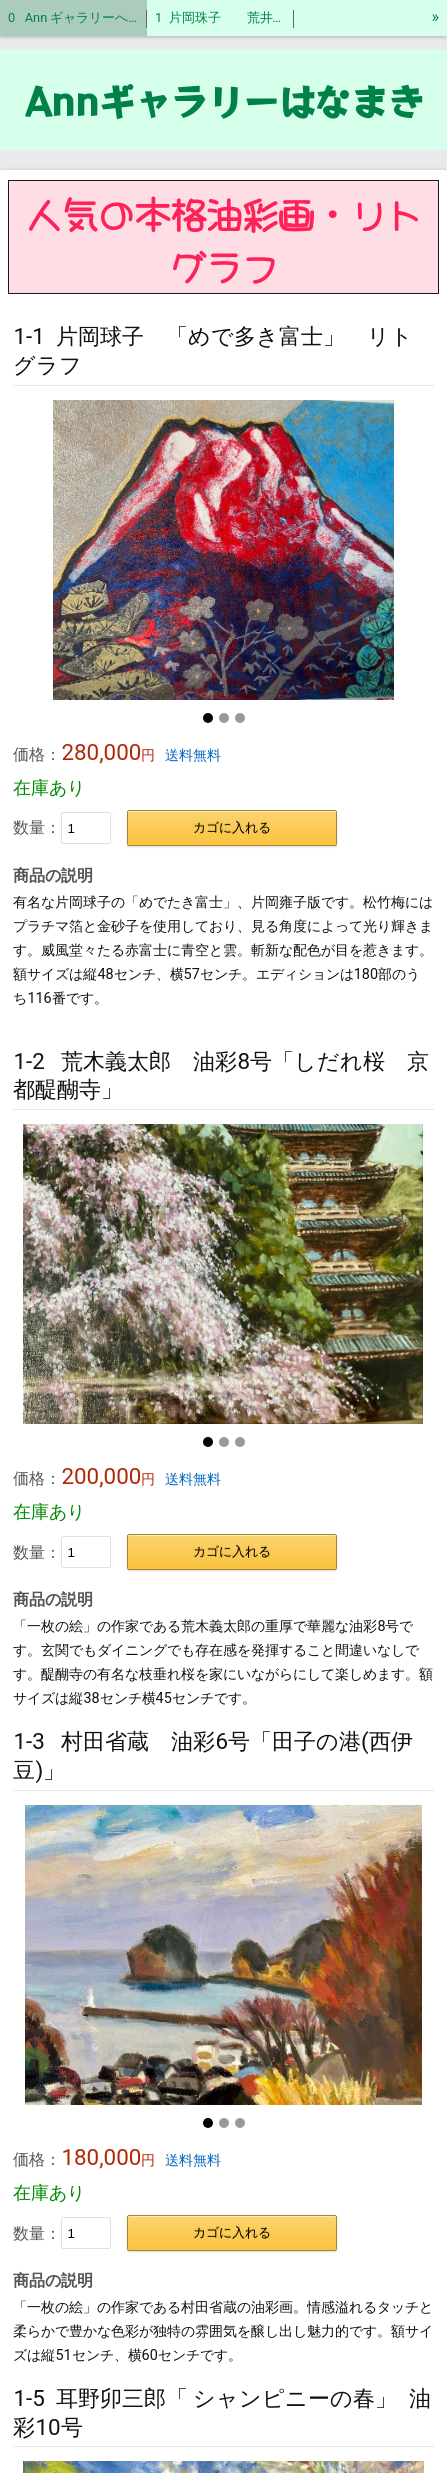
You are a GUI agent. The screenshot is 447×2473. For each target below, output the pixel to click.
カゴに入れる (232, 827)
